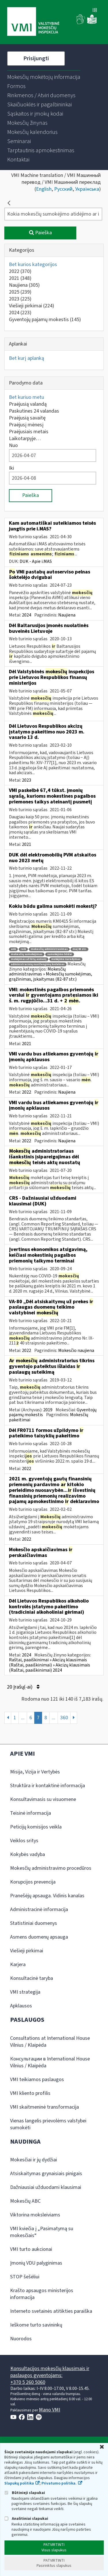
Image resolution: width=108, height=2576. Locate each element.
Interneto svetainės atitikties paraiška (51, 2311)
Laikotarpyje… (25, 438)
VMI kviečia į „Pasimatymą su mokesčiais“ (41, 2232)
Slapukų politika (19, 2483)
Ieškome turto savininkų (36, 2325)
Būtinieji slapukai (24, 2492)
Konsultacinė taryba (31, 1978)
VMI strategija (25, 1992)
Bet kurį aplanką (26, 358)
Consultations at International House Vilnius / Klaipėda (50, 2042)
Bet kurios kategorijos (33, 264)
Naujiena (24, 285)
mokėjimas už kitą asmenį (28, 959)
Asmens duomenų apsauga (39, 1937)
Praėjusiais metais (28, 431)
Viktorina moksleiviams (35, 2214)
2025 (20, 292)
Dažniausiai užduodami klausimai (45, 2187)
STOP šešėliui (24, 2276)
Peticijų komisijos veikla (36, 1826)
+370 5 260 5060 (27, 2382)
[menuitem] (43, 77)
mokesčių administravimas (49, 949)
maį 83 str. (79, 949)
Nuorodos (21, 2338)
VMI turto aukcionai (31, 2249)
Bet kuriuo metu (26, 397)
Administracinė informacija (39, 1909)
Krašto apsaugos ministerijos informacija (41, 2294)
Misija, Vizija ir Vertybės (35, 1771)
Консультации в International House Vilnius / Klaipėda (50, 2062)
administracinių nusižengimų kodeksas (38, 964)
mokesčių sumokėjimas (26, 954)
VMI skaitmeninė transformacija (44, 2107)
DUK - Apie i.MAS (36, 561)
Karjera (18, 1964)
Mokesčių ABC (25, 2201)
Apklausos (21, 2005)
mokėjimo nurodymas (65, 959)
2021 (20, 278)
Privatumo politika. (59, 2483)
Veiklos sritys (24, 1840)
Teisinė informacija (30, 1813)
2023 (20, 299)
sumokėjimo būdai (59, 954)
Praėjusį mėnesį (26, 424)
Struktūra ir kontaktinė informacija (47, 1785)
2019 (47, 1410)
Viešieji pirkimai (31, 305)
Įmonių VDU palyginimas (36, 2263)
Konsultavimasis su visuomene (43, 1799)
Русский (63, 189)
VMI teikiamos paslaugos (37, 2079)
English (44, 189)
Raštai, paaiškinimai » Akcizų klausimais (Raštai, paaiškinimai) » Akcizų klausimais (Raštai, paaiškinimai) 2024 (49, 1665)
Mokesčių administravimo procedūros (50, 1868)
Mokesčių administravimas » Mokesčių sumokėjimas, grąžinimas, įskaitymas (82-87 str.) (50, 974)
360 (64, 1717)
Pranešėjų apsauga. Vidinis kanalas (47, 1895)
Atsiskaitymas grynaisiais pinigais (46, 2173)
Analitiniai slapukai (26, 2518)
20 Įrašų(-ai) (23, 1687)
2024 (20, 312)
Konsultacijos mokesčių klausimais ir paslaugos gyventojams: (49, 2372)
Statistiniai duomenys (33, 1923)
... (22, 1717)
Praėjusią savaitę (27, 417)
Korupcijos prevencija (33, 1882)
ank (13, 949)
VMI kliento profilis (30, 2093)
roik (23, 949)
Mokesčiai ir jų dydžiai (33, 2159)
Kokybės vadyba (27, 1854)
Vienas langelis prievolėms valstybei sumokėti (48, 2124)
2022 (20, 271)
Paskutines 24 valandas (34, 411)
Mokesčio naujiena (76, 1350)
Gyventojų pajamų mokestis (45, 319)
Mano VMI (49, 2409)
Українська (87, 189)
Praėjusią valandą (28, 404)
